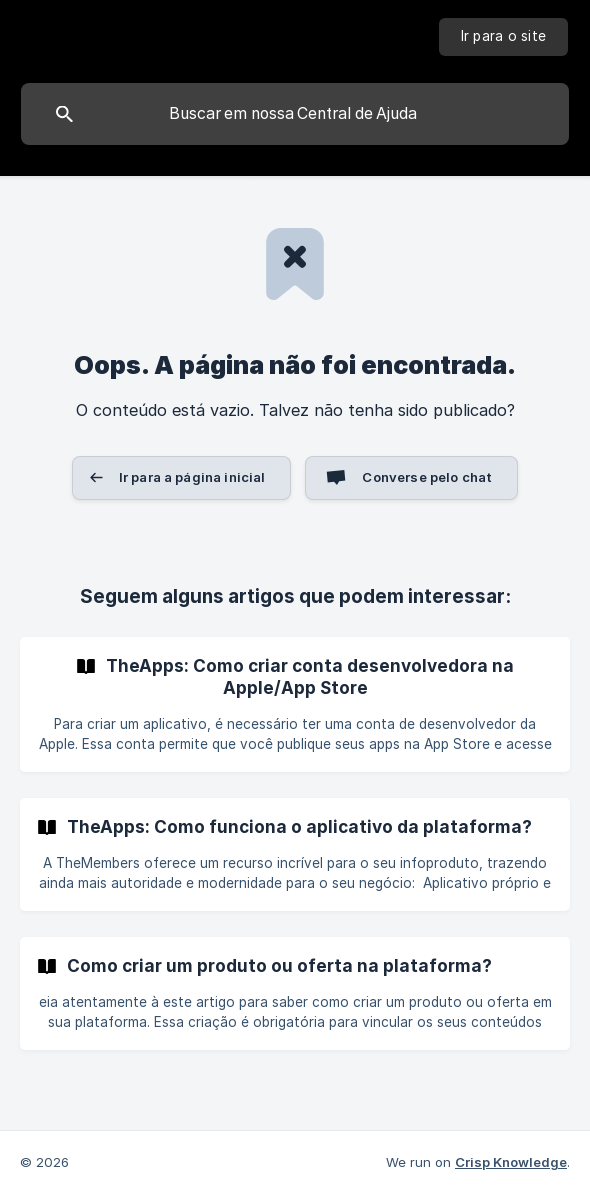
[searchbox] (295, 114)
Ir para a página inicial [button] (192, 477)
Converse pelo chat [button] (427, 477)
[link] (295, 704)
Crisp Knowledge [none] (511, 1162)
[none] (504, 37)
